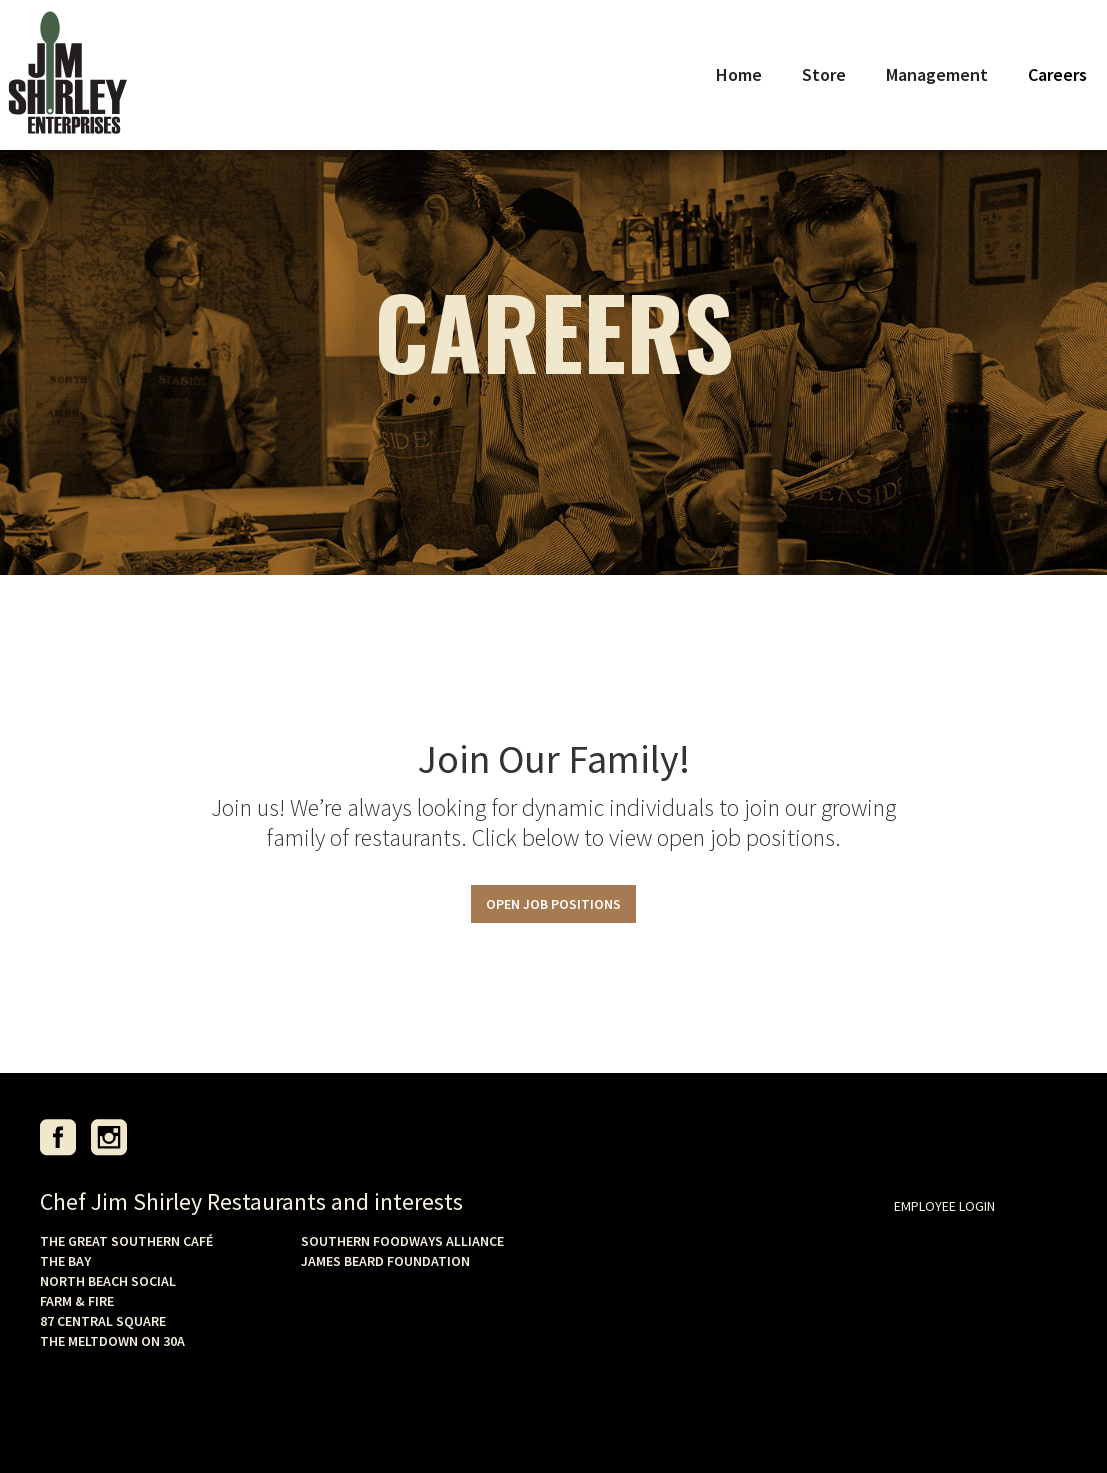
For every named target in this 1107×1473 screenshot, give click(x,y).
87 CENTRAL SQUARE (103, 1321)
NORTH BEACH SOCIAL (108, 1281)
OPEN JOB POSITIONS (553, 904)
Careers (1057, 74)
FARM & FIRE (77, 1301)
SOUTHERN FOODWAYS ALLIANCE (402, 1241)
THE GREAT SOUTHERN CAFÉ (126, 1241)
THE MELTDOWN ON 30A (112, 1341)
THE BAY (65, 1261)
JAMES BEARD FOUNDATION (385, 1261)
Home (739, 74)
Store (824, 74)
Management (937, 74)
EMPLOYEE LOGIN (944, 1206)
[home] (67, 75)
